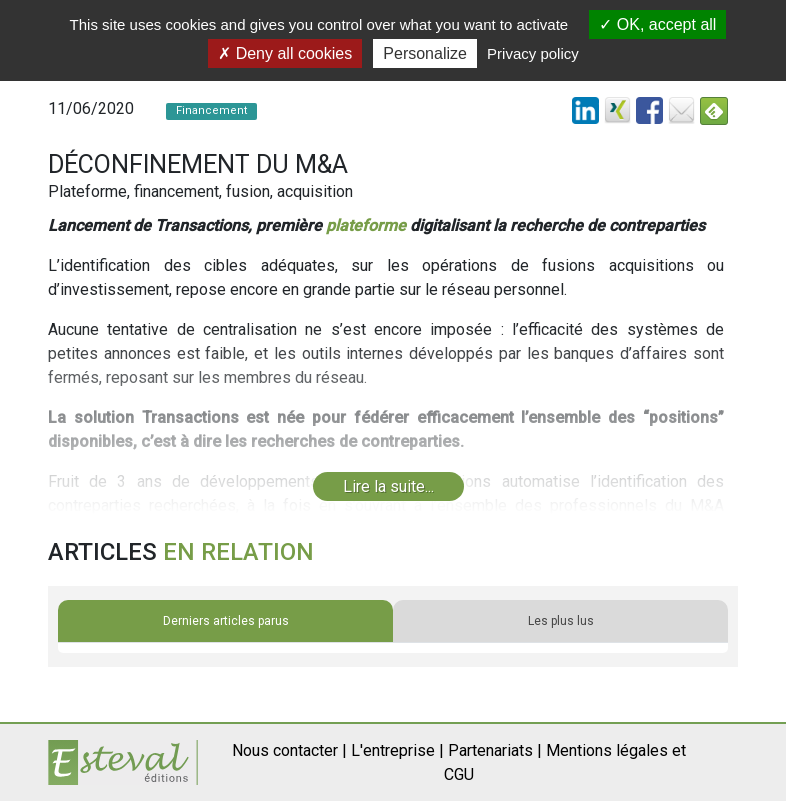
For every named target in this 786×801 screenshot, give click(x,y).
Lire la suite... (388, 486)
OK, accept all (657, 24)
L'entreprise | (397, 750)
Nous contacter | (289, 750)
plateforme (366, 225)
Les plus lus (561, 621)
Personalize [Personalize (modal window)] (425, 53)
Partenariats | (495, 750)
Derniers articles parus (226, 621)
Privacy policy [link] (533, 53)
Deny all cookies (285, 53)
